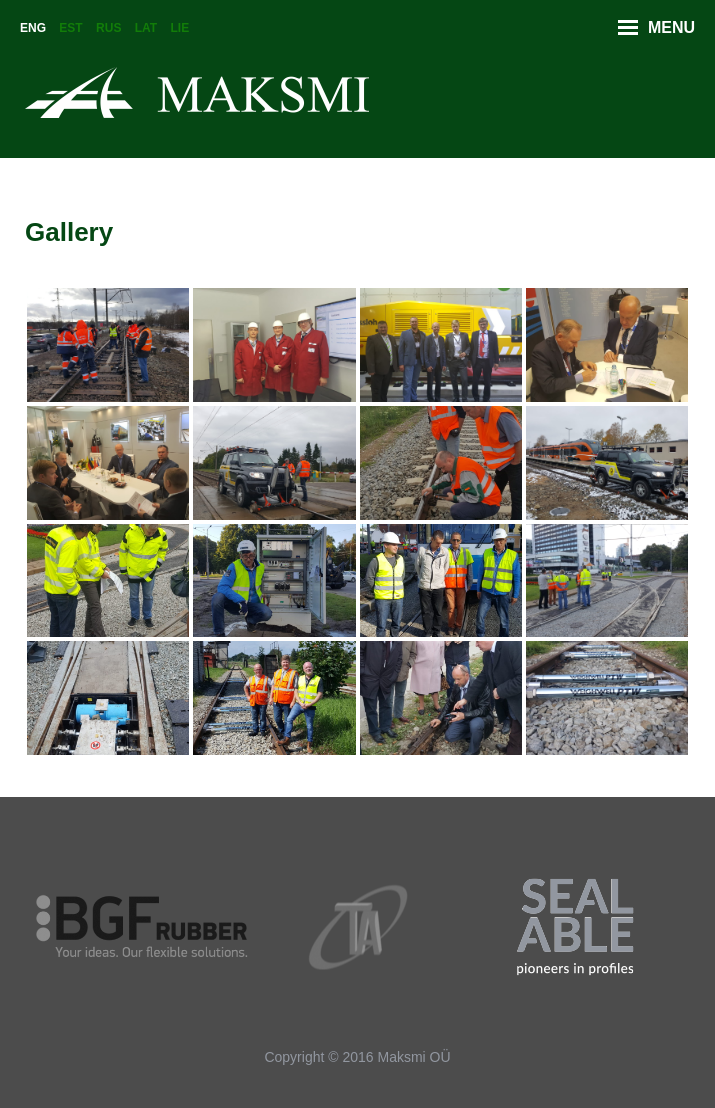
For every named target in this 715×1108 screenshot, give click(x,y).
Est (70, 28)
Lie (180, 28)
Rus (108, 28)
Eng (33, 28)
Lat (146, 28)
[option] (142, 927)
